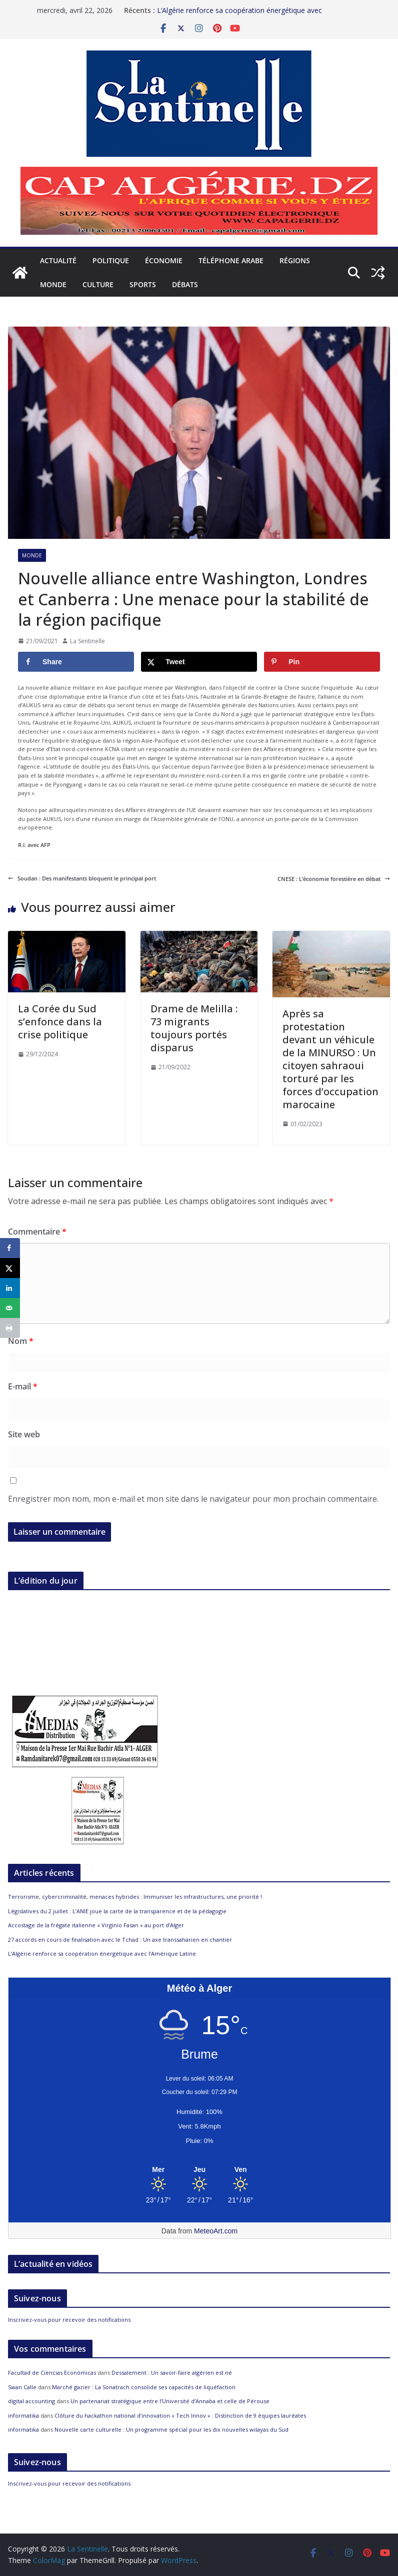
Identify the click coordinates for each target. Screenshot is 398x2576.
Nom (21, 1340)
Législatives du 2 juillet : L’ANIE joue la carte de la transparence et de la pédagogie (117, 1911)
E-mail (23, 1386)
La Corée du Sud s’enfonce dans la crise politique (60, 1021)
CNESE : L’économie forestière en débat (334, 878)
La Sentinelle (87, 641)
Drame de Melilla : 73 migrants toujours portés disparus (194, 1028)
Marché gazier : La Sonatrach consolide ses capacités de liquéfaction (144, 2387)
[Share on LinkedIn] (10, 1288)
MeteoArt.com (216, 2231)
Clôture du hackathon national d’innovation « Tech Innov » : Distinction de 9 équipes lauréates (180, 2415)
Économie (163, 260)
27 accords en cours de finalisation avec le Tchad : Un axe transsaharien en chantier (120, 1939)
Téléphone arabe (231, 260)
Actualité (58, 260)
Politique (110, 260)
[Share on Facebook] (76, 662)
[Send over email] (10, 1308)
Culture (98, 284)
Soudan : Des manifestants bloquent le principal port (82, 878)
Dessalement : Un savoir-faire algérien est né (172, 2372)
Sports (143, 284)
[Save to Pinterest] (322, 662)
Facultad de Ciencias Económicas (52, 2372)
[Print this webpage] (10, 1328)
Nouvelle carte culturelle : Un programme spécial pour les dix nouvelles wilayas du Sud (171, 2429)
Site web (24, 1434)
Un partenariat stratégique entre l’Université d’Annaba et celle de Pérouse (170, 2401)
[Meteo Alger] (199, 2170)
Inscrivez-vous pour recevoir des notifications (69, 2319)
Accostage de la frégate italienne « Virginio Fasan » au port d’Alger (96, 1925)
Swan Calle (22, 2387)
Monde (53, 284)
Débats (185, 284)
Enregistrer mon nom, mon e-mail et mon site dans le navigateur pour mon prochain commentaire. (193, 1498)
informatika (23, 2415)
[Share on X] (199, 662)
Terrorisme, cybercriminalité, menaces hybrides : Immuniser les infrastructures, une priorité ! (135, 1896)
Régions (295, 260)
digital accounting (31, 2401)
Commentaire (37, 1231)
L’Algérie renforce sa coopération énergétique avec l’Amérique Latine (103, 1953)
